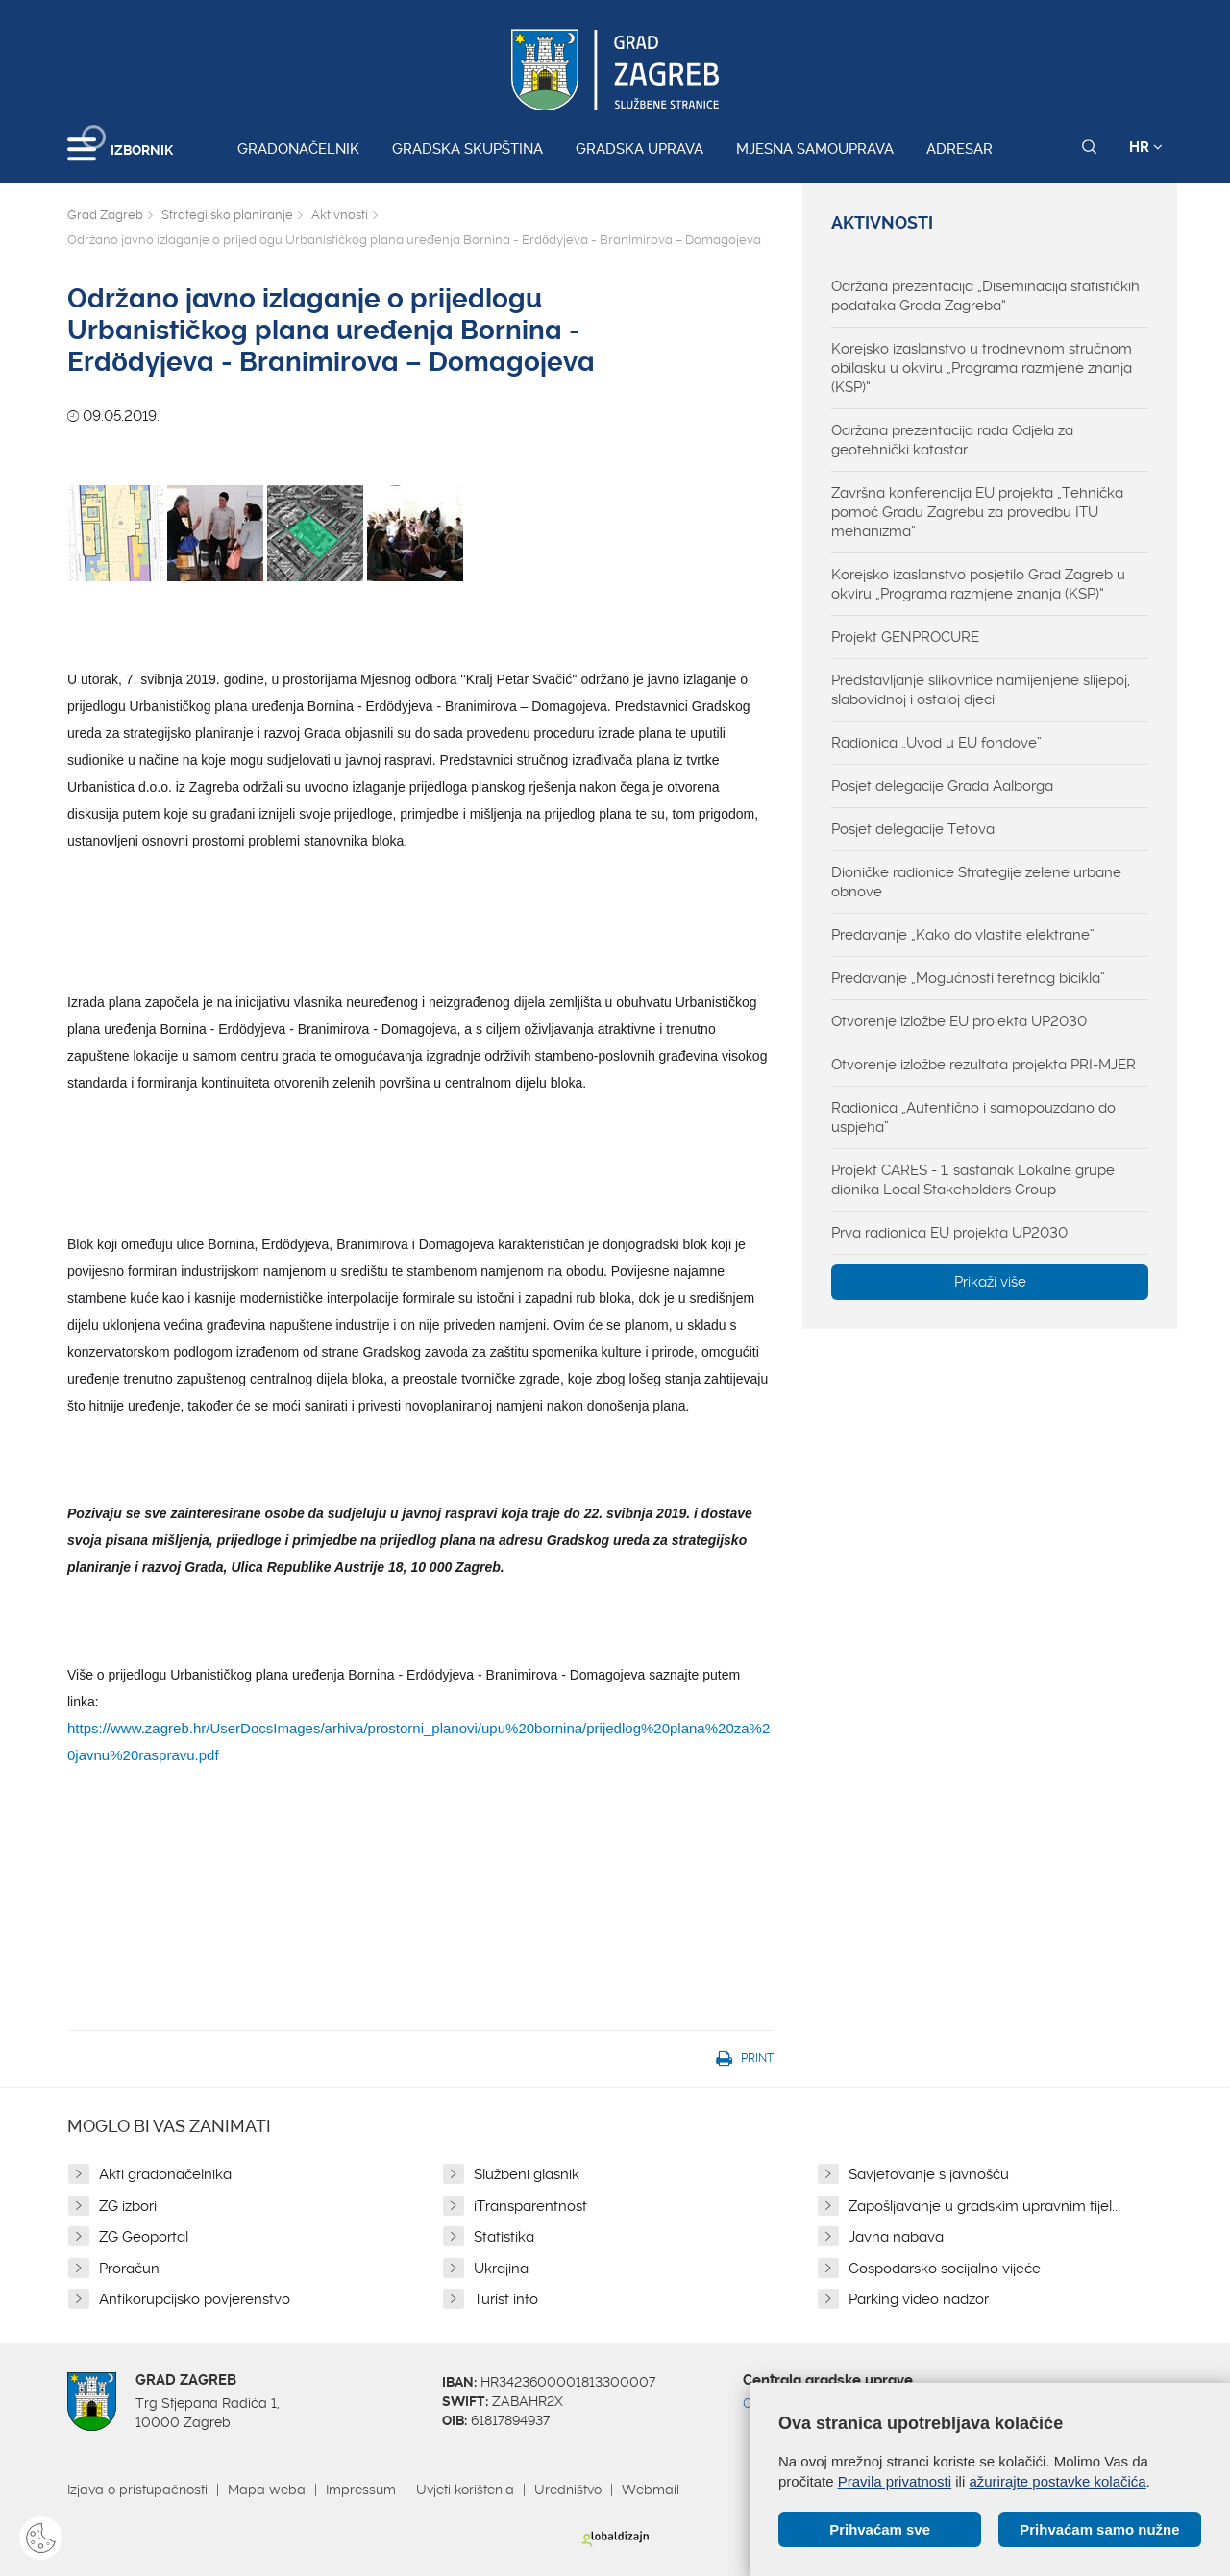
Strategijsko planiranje (227, 215)
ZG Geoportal (143, 2236)
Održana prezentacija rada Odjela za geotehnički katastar (952, 440)
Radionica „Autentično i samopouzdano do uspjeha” (973, 1117)
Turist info (506, 2299)
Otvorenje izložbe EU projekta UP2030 (959, 1021)
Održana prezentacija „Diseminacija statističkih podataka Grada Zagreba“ (985, 296)
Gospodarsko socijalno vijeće (945, 2268)
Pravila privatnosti (894, 2481)
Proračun (129, 2268)
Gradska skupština (467, 149)
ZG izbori (128, 2206)
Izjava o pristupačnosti (137, 2489)
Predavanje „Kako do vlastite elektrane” (963, 935)
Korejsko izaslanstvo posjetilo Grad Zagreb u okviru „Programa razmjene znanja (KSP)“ (978, 584)
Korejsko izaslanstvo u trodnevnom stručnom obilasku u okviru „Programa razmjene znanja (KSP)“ (981, 368)
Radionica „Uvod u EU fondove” (936, 742)
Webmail (650, 2489)
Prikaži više (990, 1281)
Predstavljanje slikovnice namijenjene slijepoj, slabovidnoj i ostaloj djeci (980, 690)
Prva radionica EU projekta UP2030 (949, 1232)
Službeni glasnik (526, 2174)
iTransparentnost (530, 2206)
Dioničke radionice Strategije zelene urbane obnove (976, 882)
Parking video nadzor (919, 2299)
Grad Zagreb (105, 215)
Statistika (504, 2236)
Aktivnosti (339, 215)
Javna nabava (896, 2236)
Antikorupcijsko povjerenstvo (194, 2299)
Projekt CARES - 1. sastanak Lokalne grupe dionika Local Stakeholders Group (973, 1180)
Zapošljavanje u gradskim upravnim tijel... (984, 2206)
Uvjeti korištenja (465, 2489)
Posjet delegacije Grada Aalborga (942, 786)
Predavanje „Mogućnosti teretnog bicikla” (968, 978)
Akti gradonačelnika (165, 2174)
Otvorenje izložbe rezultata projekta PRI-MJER (983, 1064)
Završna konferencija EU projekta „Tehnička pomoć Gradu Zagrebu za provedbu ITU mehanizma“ (977, 512)
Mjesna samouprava (815, 149)
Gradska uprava (639, 149)
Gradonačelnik (298, 149)
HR (1146, 147)
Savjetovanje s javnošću (929, 2174)
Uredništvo (568, 2489)
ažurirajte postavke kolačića (1057, 2481)
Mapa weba (267, 2489)
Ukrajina (501, 2268)
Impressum (361, 2489)
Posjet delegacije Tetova (913, 829)
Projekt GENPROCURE (905, 637)
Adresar (959, 149)
